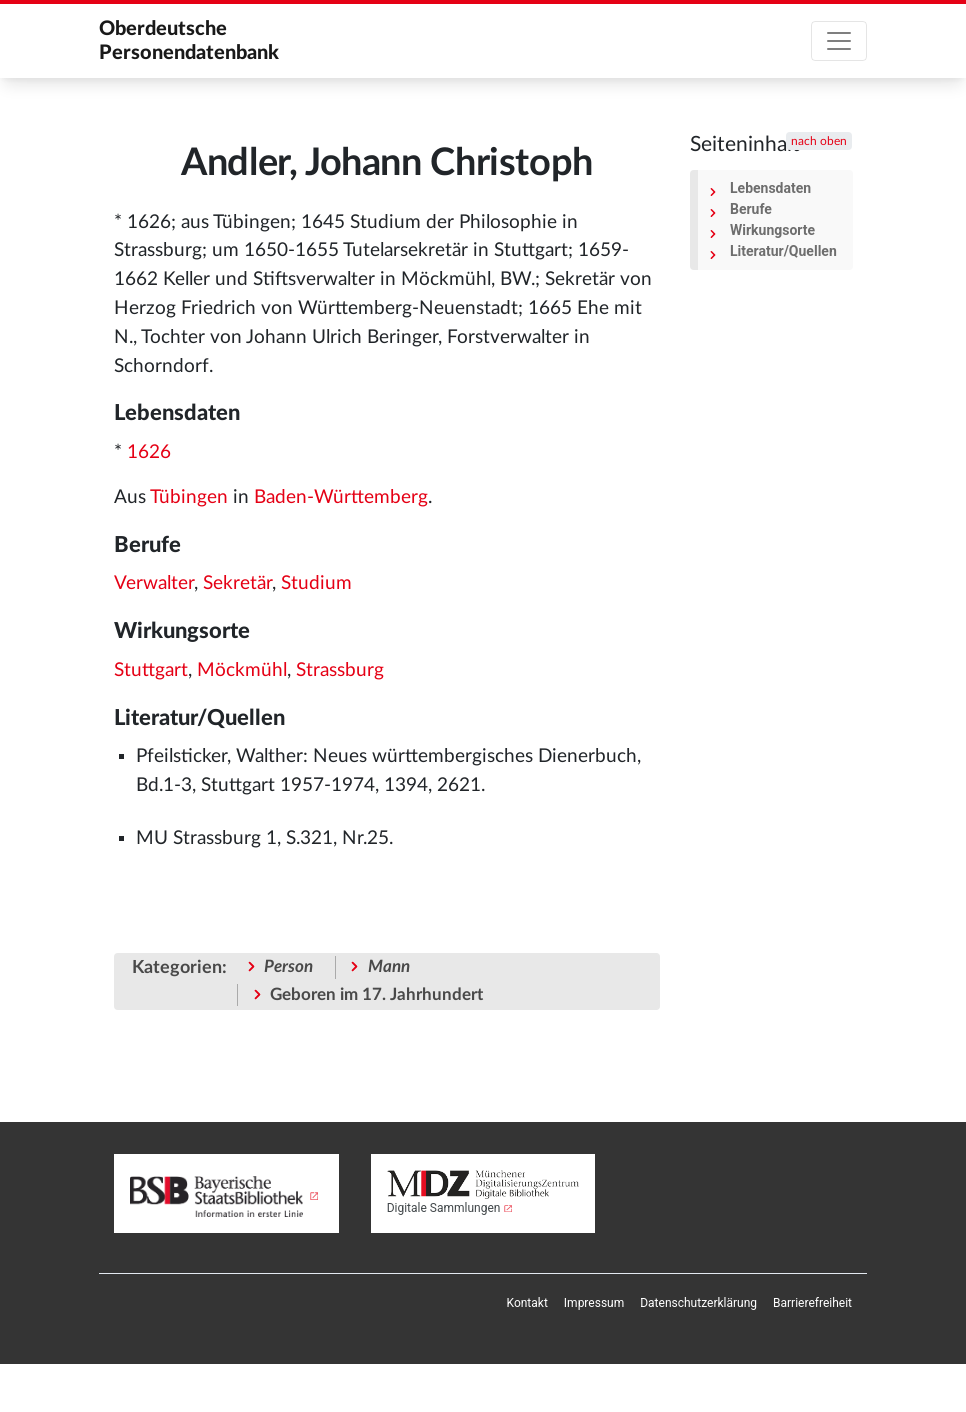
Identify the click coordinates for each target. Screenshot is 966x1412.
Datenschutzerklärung (698, 1303)
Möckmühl (242, 670)
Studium (316, 583)
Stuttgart (151, 670)
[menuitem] (527, 1303)
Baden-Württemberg (341, 497)
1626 (149, 452)
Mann (389, 966)
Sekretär (237, 583)
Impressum (594, 1303)
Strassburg (340, 670)
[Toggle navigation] (839, 41)
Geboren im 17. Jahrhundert (376, 994)
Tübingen (189, 497)
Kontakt (527, 1303)
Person (288, 966)
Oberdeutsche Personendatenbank (189, 41)
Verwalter (154, 583)
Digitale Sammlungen (444, 1208)
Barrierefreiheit (812, 1303)
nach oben (819, 141)
